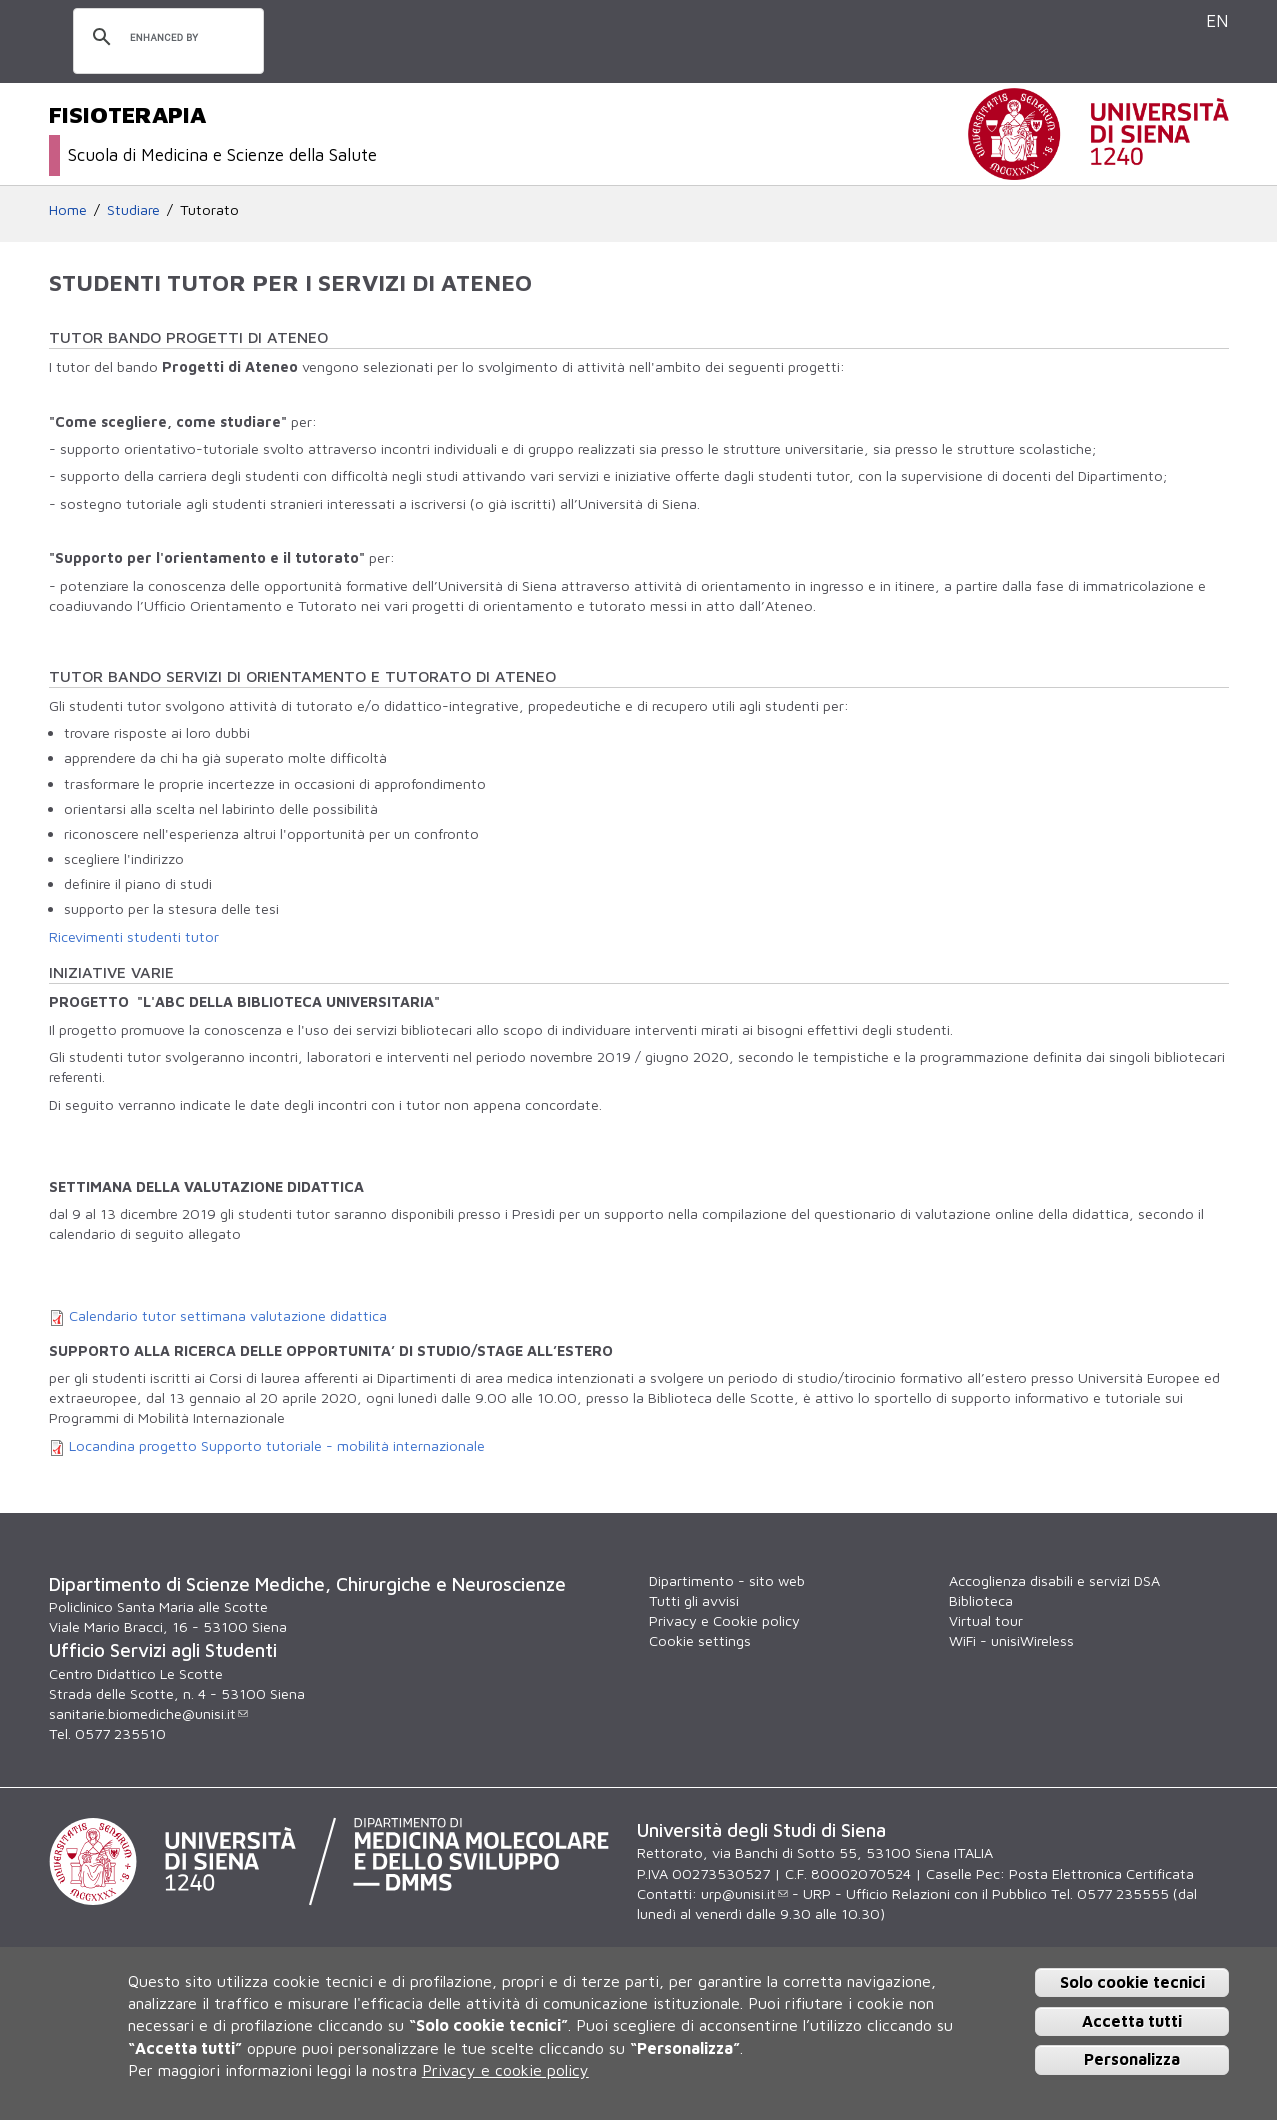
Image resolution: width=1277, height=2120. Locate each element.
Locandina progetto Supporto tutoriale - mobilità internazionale (277, 1445)
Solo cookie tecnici (1132, 1982)
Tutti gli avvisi (694, 1600)
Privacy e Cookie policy (724, 1620)
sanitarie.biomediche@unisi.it (148, 1713)
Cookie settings (700, 1640)
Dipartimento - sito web (727, 1580)
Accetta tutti (1132, 2021)
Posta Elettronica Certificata (1101, 1873)
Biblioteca (981, 1600)
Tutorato (209, 209)
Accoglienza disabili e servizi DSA (1054, 1580)
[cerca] (165, 38)
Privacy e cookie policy (505, 2070)
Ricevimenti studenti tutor (134, 936)
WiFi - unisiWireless (1011, 1640)
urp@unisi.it (744, 1893)
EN (1217, 20)
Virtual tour (986, 1620)
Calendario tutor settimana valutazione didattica (228, 1315)
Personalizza (1132, 2059)
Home (68, 209)
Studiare (133, 209)
